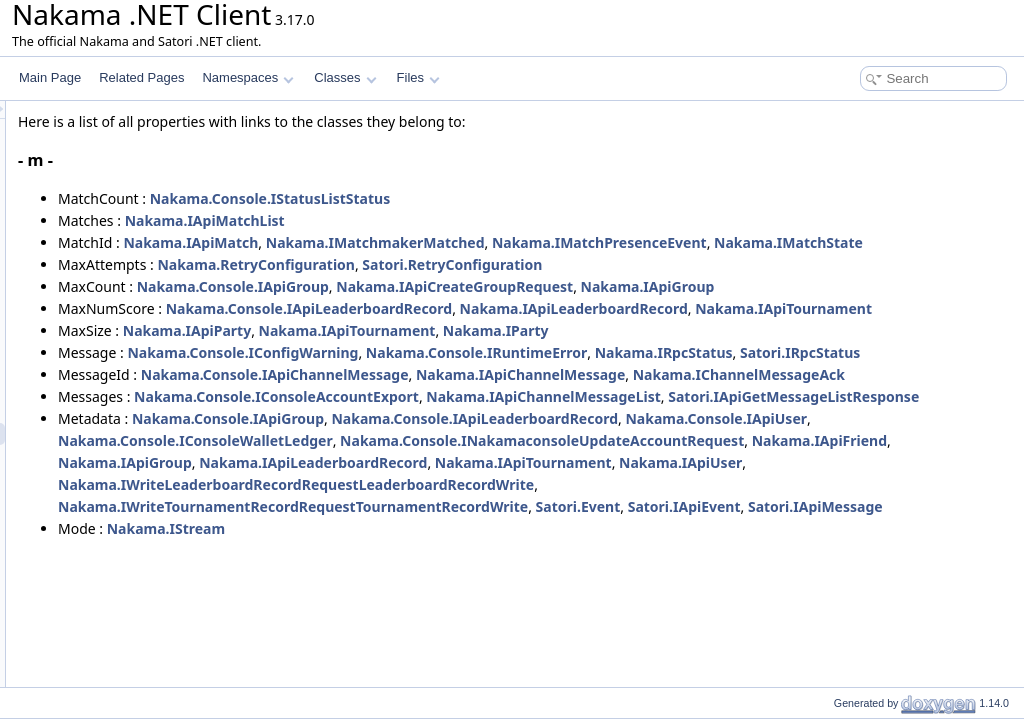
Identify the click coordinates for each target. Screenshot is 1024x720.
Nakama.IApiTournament (396, 352)
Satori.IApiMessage (375, 660)
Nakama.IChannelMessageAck (414, 462)
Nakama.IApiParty (437, 374)
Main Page (50, 77)
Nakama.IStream (416, 682)
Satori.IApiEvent (934, 638)
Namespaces (247, 77)
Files (418, 77)
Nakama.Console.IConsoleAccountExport (526, 484)
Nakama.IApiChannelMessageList (793, 484)
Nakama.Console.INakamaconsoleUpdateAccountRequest (510, 572)
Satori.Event (828, 638)
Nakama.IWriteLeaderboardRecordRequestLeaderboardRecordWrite (546, 616)
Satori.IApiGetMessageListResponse (433, 506)
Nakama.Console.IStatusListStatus (520, 198)
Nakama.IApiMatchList (455, 220)
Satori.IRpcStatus (368, 418)
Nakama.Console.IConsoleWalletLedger (634, 550)
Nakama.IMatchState (382, 264)
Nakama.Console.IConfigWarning (492, 396)
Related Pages (141, 77)
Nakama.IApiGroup (898, 308)
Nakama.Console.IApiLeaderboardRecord (559, 330)
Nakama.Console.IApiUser (399, 550)
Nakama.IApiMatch (440, 242)
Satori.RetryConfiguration (702, 286)
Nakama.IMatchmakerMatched (625, 242)
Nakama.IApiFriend (787, 572)
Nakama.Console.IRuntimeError (726, 396)
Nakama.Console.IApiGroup (483, 308)
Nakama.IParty (746, 374)
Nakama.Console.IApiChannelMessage (525, 440)
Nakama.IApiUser (789, 594)
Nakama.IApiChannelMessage (770, 440)
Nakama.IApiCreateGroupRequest (704, 308)
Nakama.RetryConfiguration (506, 286)
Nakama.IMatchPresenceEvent (849, 242)
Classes (345, 77)
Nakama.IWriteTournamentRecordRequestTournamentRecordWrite (543, 638)
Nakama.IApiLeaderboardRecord (824, 330)
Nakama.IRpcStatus (914, 396)
